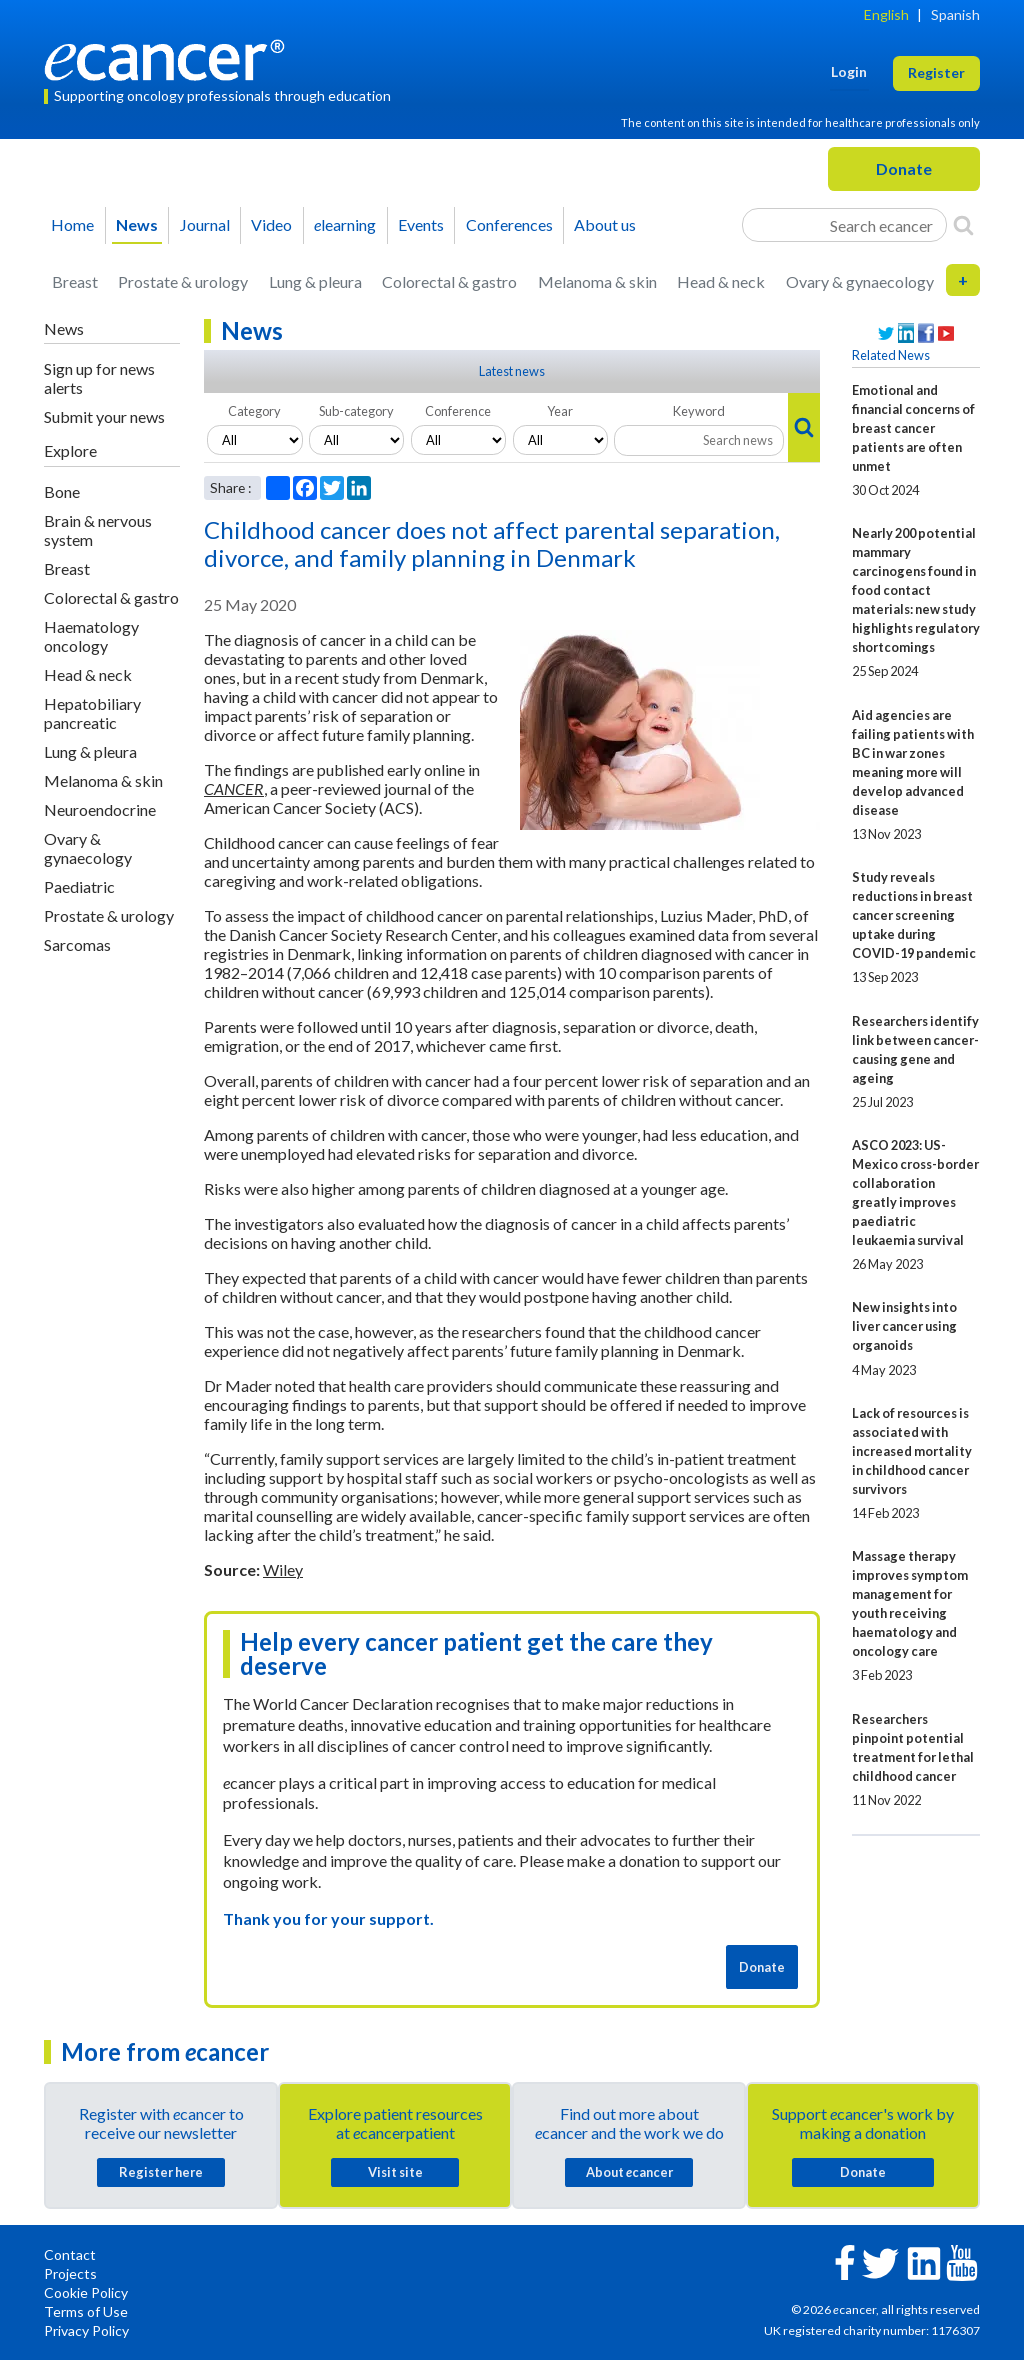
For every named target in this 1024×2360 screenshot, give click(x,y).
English (886, 14)
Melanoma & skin (597, 281)
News (137, 224)
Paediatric (79, 886)
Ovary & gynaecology (860, 281)
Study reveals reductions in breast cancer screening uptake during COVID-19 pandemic (914, 915)
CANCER (234, 788)
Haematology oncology (91, 636)
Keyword (699, 411)
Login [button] (849, 71)
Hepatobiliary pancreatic (92, 713)
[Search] (963, 225)
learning (345, 224)
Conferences (509, 224)
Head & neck (721, 281)
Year (560, 411)
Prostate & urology (183, 281)
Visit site (395, 2172)
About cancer (629, 2172)
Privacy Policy (86, 2330)
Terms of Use (86, 2311)
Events (421, 224)
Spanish (955, 14)
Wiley (283, 1569)
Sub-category (356, 411)
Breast (75, 281)
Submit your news (104, 416)
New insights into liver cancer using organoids (904, 1326)
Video (271, 224)
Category (254, 411)
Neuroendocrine (100, 809)
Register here (161, 2172)
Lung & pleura (315, 281)
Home (72, 224)
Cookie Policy (86, 2292)
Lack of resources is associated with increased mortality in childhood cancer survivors (912, 1451)
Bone (62, 491)
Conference (458, 411)
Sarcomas (77, 944)
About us (605, 224)
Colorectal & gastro (449, 281)
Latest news (512, 371)
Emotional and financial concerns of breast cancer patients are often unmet (913, 428)
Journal (205, 224)
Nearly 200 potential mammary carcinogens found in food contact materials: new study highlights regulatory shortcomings (916, 590)
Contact (70, 2254)
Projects (70, 2273)
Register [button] (936, 72)
